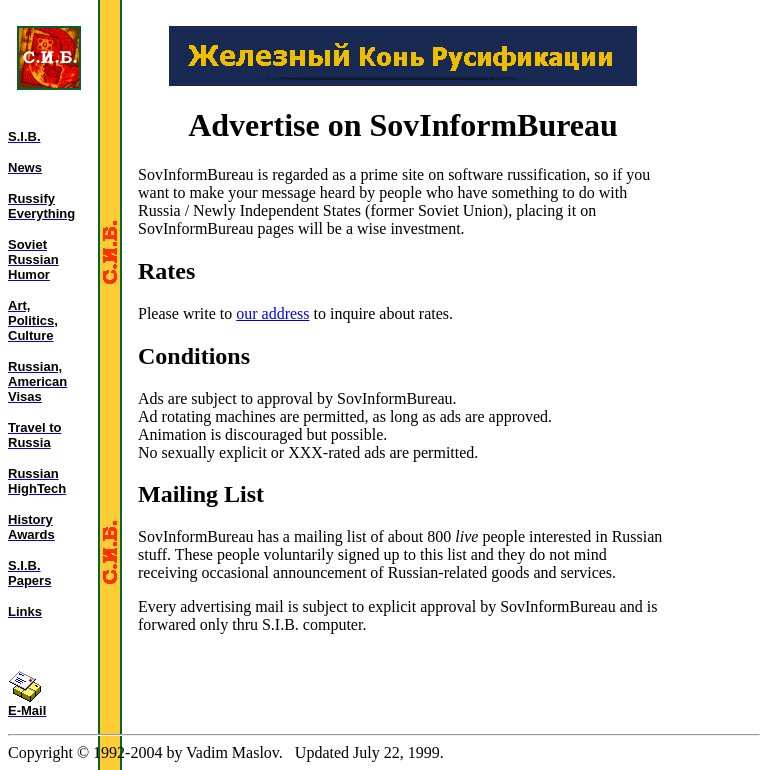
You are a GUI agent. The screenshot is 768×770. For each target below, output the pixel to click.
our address (272, 313)
